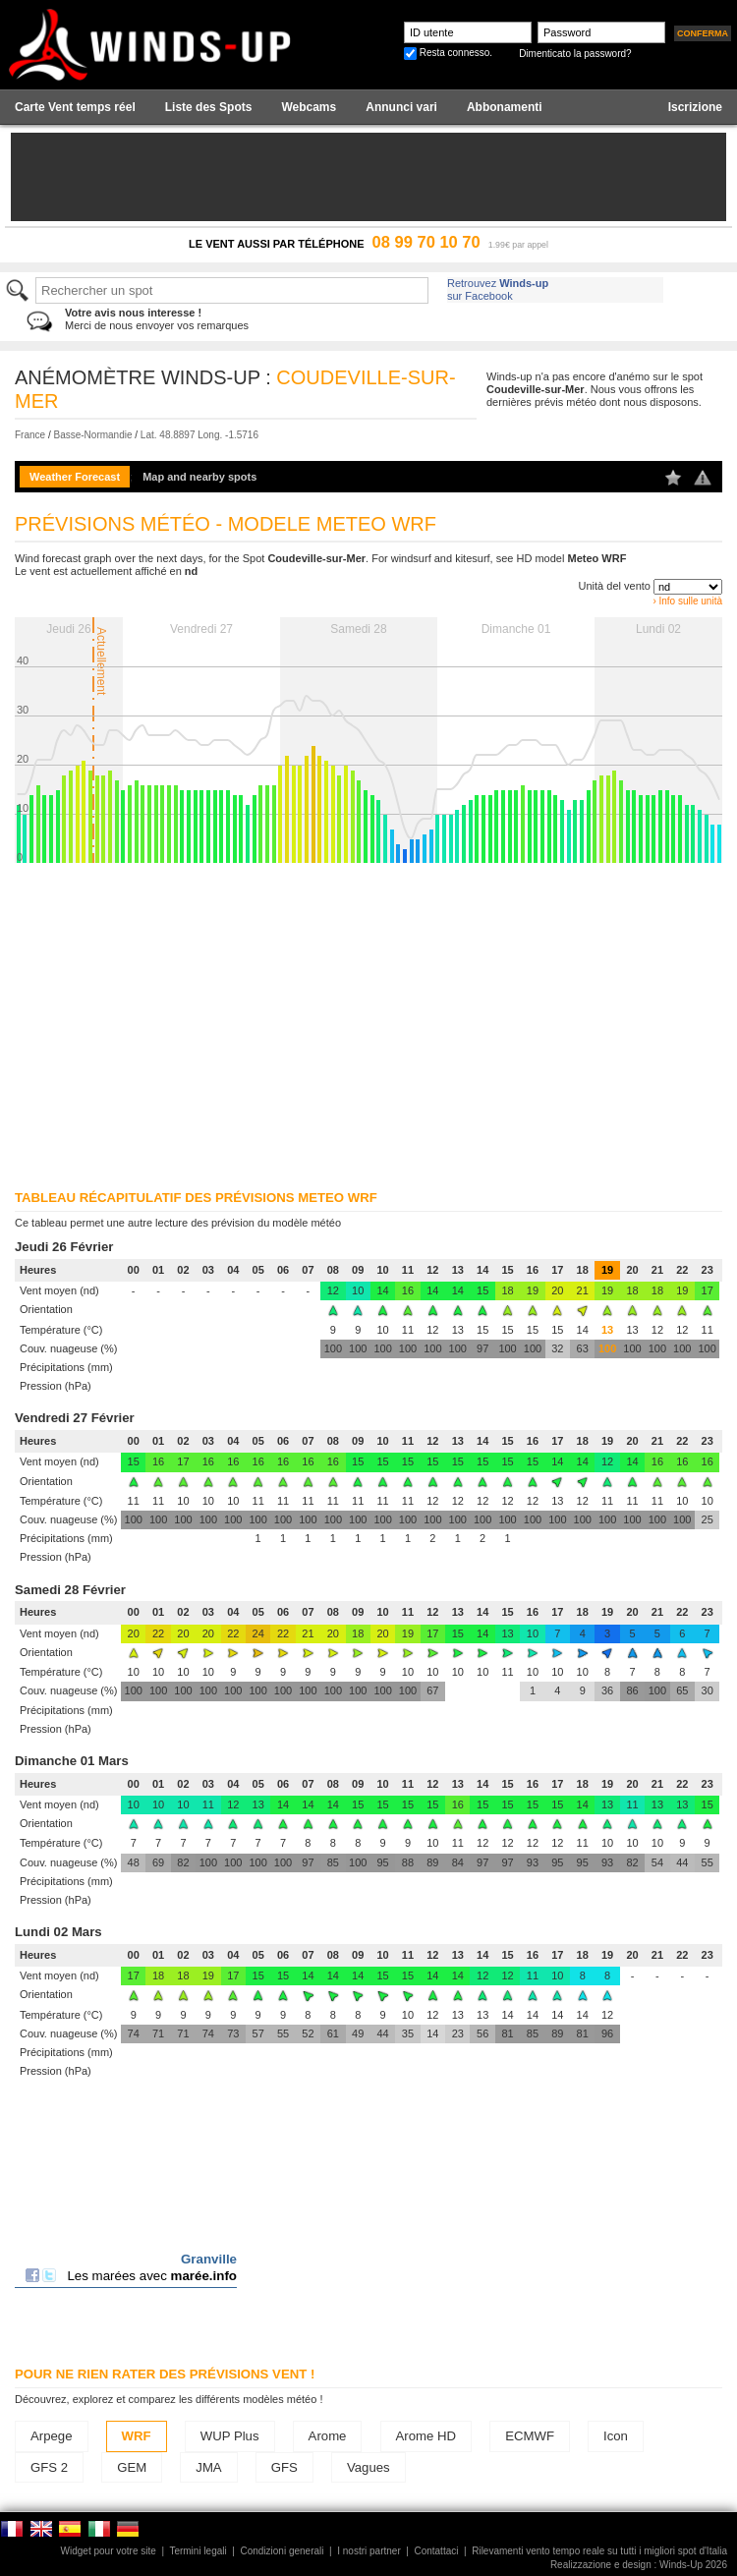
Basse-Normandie (92, 434)
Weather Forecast (74, 477)
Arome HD (426, 2436)
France (30, 434)
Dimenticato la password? (575, 53)
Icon (615, 2436)
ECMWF (529, 2436)
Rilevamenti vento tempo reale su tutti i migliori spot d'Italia (599, 2551)
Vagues (368, 2467)
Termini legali (197, 2551)
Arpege (51, 2436)
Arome (328, 2436)
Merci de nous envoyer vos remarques (157, 319)
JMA (208, 2467)
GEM (131, 2467)
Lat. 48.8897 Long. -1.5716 (199, 434)
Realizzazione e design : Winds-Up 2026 (638, 2564)
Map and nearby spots (199, 477)
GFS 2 (49, 2467)
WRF (136, 2436)
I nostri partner (368, 2551)
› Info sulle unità (687, 601)
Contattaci (436, 2551)
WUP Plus (229, 2436)
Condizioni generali (281, 2551)
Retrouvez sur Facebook (497, 289)
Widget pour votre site (108, 2551)
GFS (284, 2467)
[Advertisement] (361, 1020)
